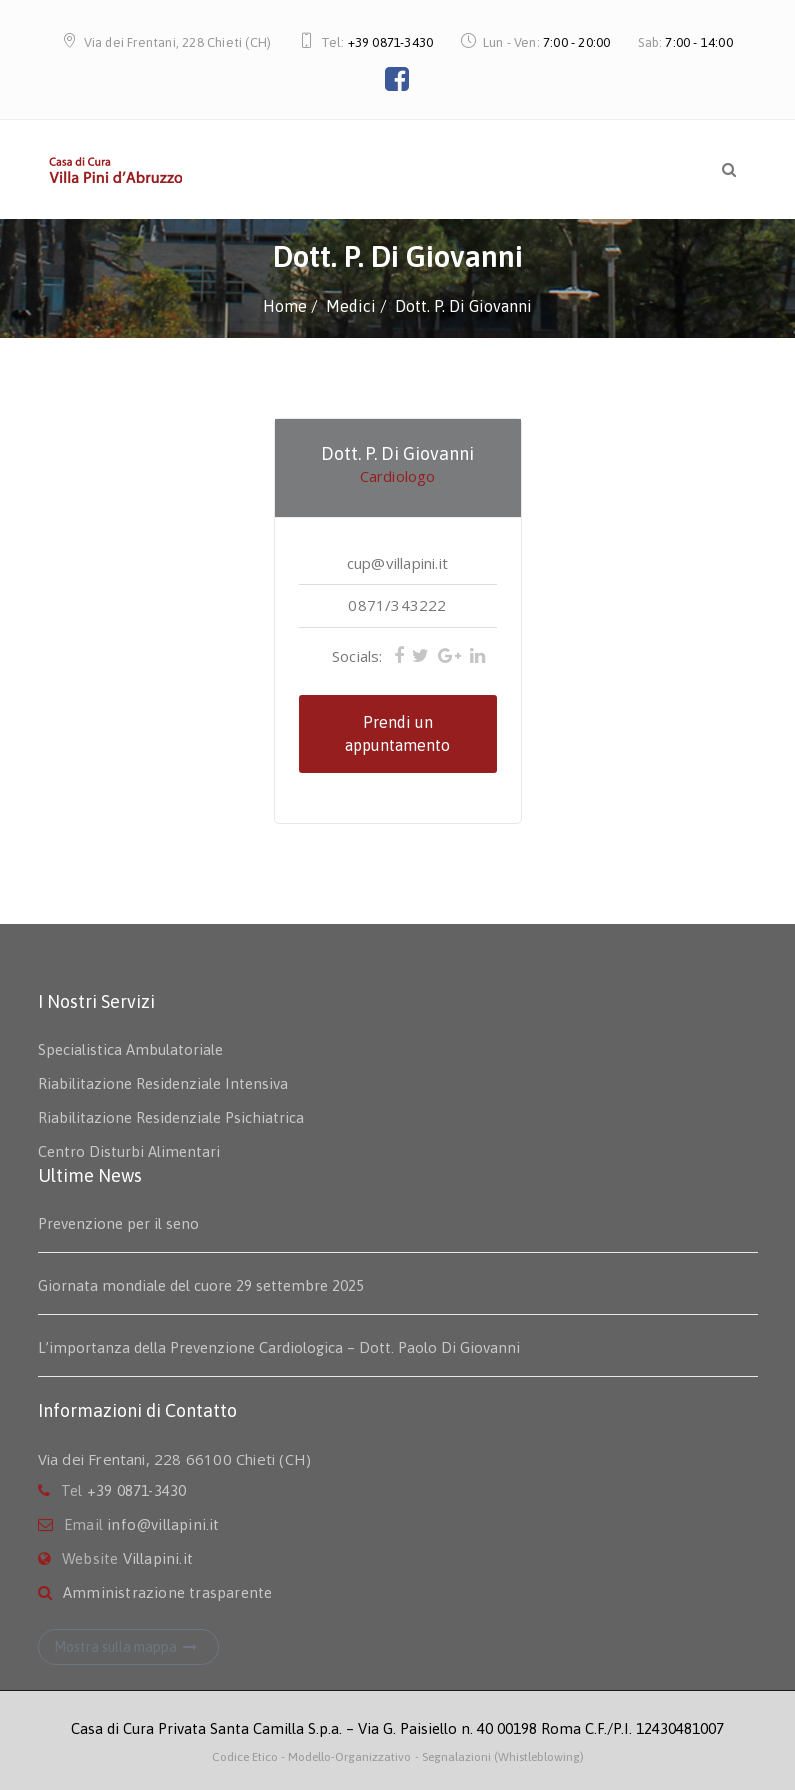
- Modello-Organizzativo (346, 1757)
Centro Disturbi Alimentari (129, 1151)
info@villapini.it (163, 1524)
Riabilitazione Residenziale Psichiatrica (171, 1117)
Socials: (357, 656)
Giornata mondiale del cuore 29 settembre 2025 (201, 1285)
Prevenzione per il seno (118, 1223)
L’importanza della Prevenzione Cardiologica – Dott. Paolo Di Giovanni (279, 1347)
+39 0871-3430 (391, 42)
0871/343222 (397, 605)
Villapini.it (158, 1558)
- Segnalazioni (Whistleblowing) (499, 1757)
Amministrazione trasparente (167, 1592)
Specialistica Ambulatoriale (130, 1049)
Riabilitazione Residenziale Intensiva (163, 1083)
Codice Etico (246, 1757)
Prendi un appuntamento (397, 733)
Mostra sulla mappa (128, 1647)
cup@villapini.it (397, 563)
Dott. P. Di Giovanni (397, 453)
